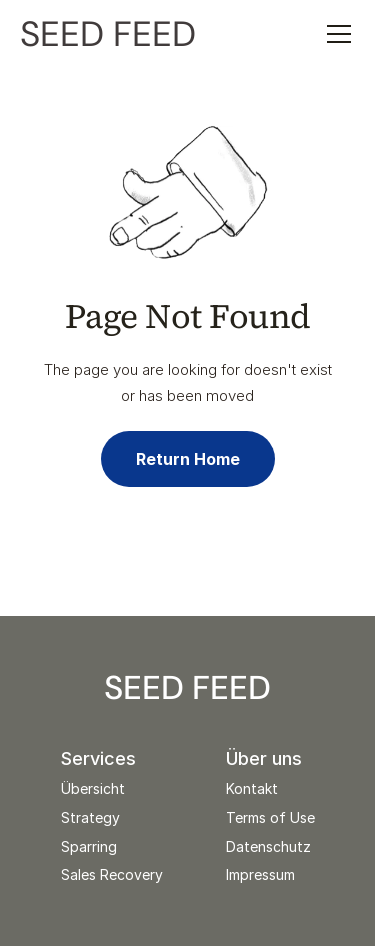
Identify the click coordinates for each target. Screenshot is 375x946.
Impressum (260, 874)
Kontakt (252, 788)
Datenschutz (268, 846)
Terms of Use (270, 817)
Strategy (90, 817)
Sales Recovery (112, 874)
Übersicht (93, 788)
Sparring (89, 846)
